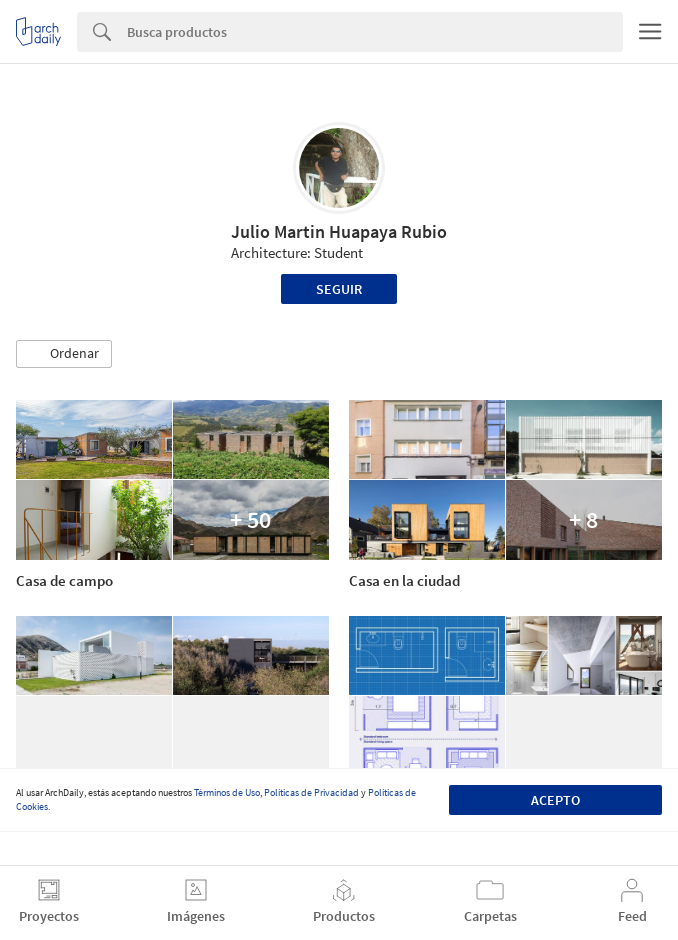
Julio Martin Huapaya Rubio (339, 231)
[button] (64, 354)
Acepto (555, 800)
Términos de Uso (227, 792)
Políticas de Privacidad (311, 792)
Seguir (339, 289)
